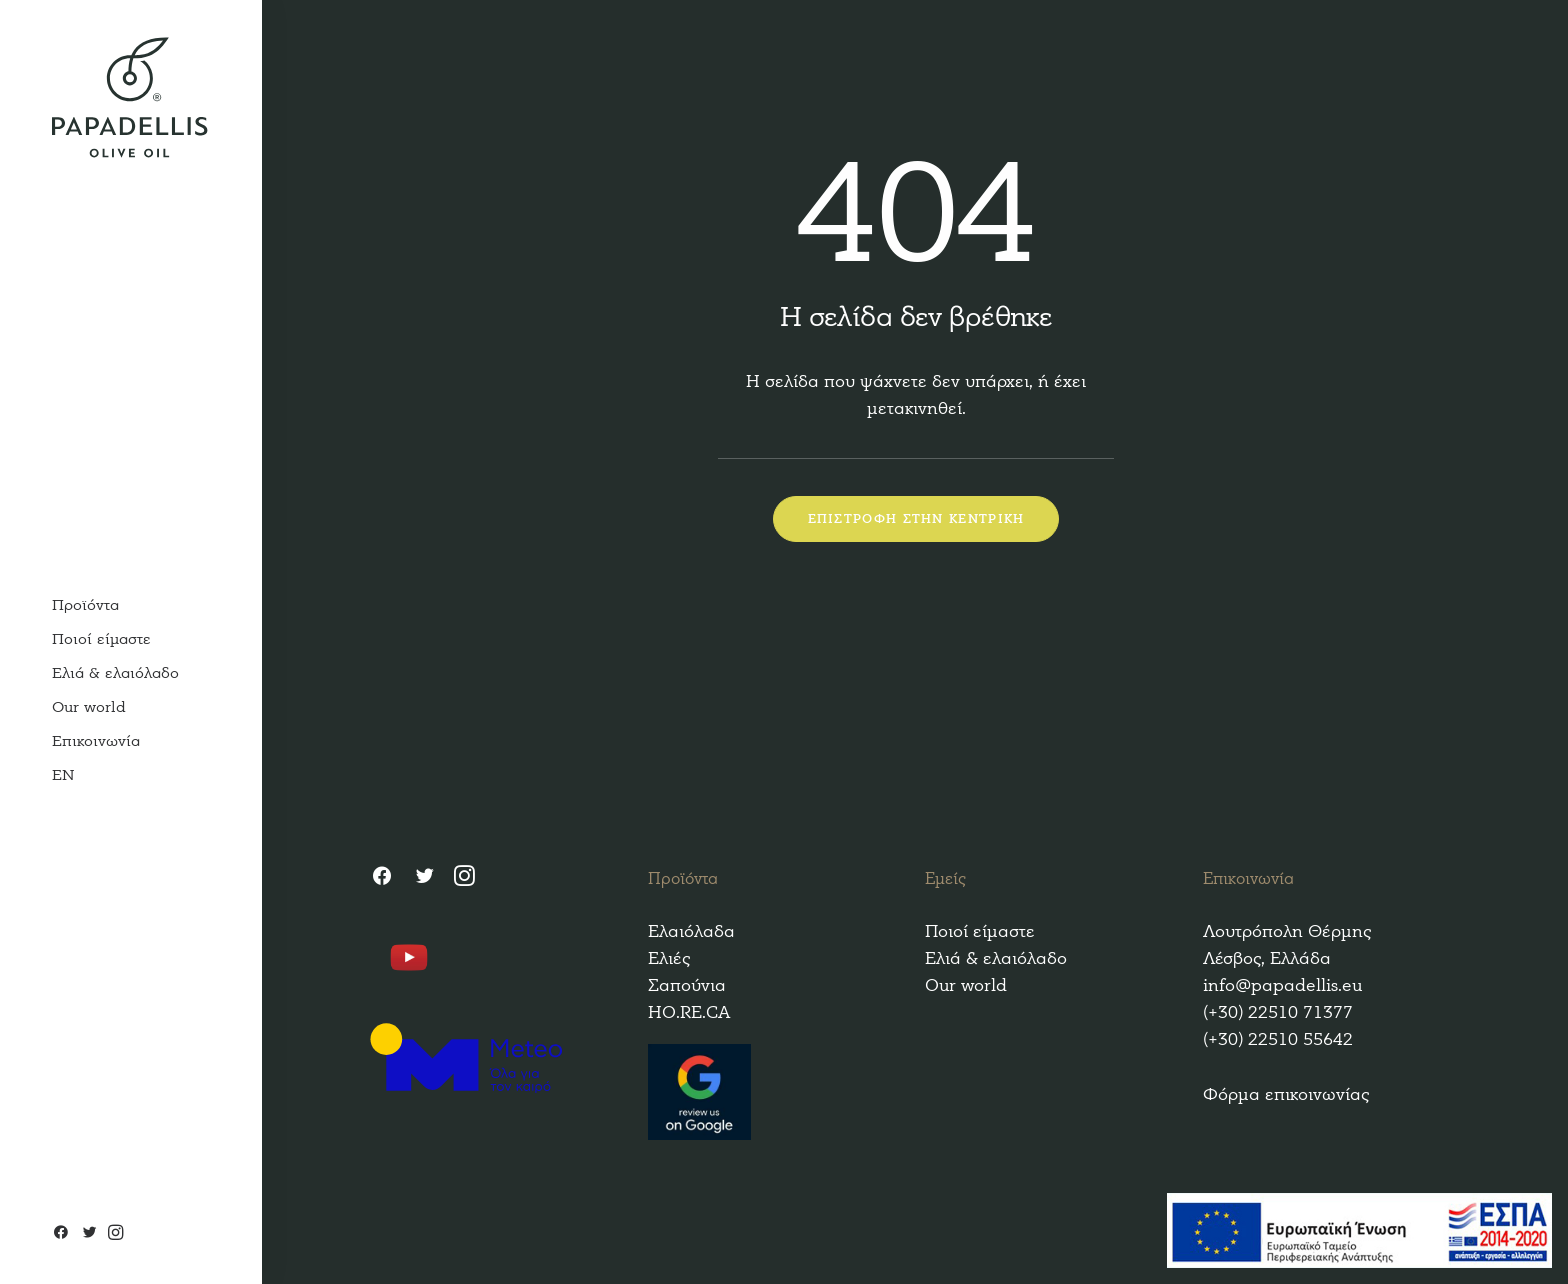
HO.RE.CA (689, 1012)
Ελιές (669, 958)
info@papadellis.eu (1282, 985)
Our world (966, 985)
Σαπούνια (687, 985)
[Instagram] (113, 1234)
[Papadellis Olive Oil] (130, 97)
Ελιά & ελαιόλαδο (996, 958)
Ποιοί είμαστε (980, 931)
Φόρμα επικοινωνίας (1286, 1094)
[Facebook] (63, 1234)
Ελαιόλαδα (691, 931)
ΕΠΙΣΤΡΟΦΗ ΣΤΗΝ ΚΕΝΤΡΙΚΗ (916, 519)
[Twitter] (89, 1234)
